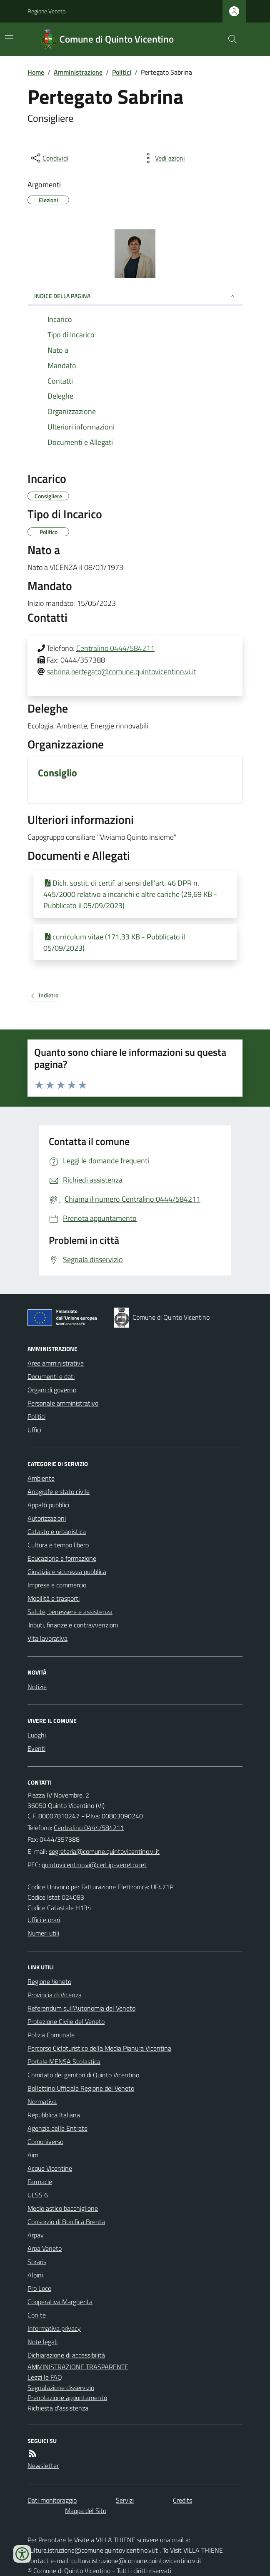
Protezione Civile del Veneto (66, 2021)
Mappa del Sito (85, 2511)
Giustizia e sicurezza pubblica (67, 1572)
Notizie (37, 1687)
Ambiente (41, 1478)
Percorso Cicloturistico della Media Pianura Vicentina (99, 2048)
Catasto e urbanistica (57, 1532)
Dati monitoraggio (52, 2500)
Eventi (36, 1748)
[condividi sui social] (49, 158)
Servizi (125, 2500)
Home (36, 72)
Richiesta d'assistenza (58, 2408)
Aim (33, 2155)
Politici (121, 72)
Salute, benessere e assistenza (70, 1612)
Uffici (34, 1430)
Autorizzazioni (47, 1518)
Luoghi (37, 1735)
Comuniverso (45, 2142)
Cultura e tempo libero (58, 1545)
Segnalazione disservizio (61, 2388)
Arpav (36, 2235)
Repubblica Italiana (54, 2115)
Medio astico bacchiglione (63, 2208)
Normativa (42, 2101)
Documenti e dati (51, 1376)
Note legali (43, 2342)
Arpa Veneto (45, 2248)
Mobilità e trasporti (54, 1598)
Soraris (37, 2262)
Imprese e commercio (57, 1585)
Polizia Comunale (51, 2035)
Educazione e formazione (62, 1558)
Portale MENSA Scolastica (64, 2061)
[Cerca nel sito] (229, 39)
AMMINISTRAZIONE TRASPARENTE (78, 2367)
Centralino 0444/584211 (115, 648)
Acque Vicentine (50, 2168)
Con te (37, 2315)
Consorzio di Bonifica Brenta (66, 2222)
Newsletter (43, 2466)
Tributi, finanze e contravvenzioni (73, 1625)
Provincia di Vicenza (55, 1995)
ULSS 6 (38, 2195)
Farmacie (40, 2182)
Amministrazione (78, 72)
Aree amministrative (56, 1363)
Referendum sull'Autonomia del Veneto (81, 2008)
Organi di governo (52, 1390)
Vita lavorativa (48, 1638)
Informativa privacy (54, 2328)
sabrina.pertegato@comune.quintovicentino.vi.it (121, 671)
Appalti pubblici (48, 1505)
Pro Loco (39, 2288)
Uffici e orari (44, 1920)
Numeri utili (43, 1933)
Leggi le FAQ (45, 2377)
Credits (182, 2500)
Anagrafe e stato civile (59, 1491)
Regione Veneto (46, 11)
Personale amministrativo (63, 1403)
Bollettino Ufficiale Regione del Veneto (81, 2088)
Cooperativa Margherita (60, 2302)
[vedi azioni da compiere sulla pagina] (163, 158)
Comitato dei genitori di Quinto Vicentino (83, 2075)
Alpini (35, 2275)
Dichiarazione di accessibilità (66, 2355)
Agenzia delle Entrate (58, 2128)
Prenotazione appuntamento (67, 2398)
